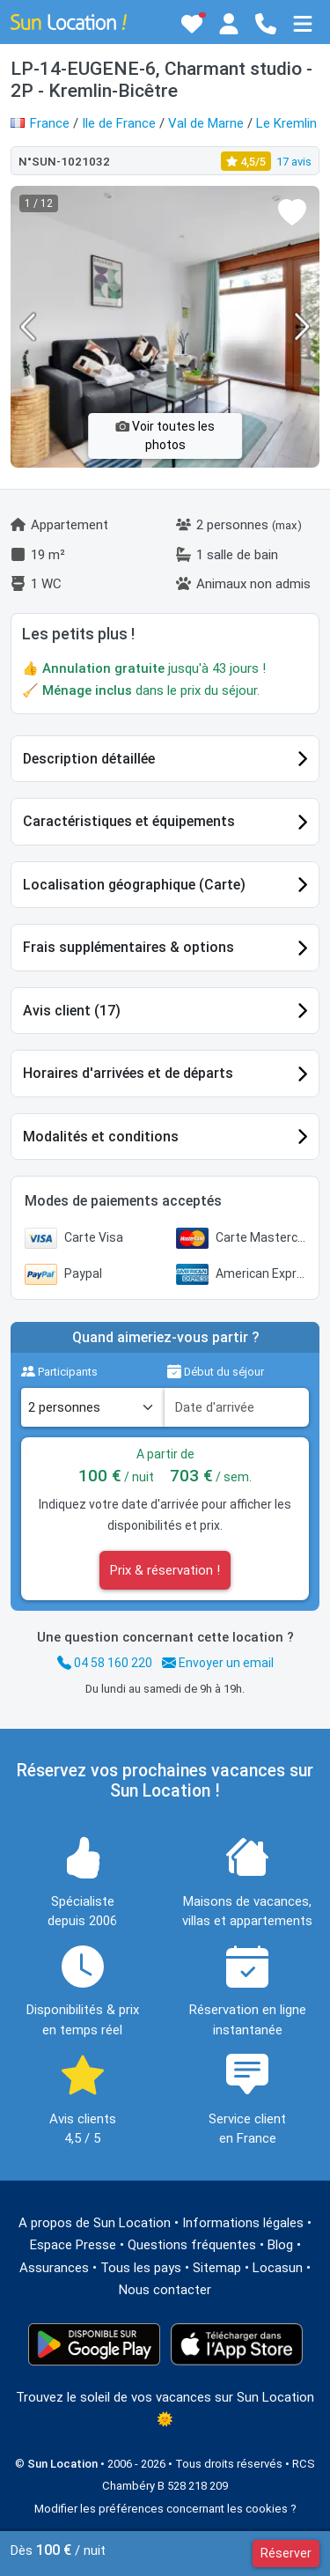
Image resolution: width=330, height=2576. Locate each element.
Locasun (278, 2268)
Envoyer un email (218, 1663)
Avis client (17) (72, 1010)
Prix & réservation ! (165, 1570)
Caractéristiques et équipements (129, 821)
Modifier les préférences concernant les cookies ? (165, 2508)
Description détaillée (89, 758)
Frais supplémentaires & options (128, 947)
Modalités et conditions (101, 1136)
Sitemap (217, 2268)
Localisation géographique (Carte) (134, 884)
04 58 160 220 (104, 1663)
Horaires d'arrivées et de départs (128, 1073)
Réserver (286, 2553)
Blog (280, 2245)
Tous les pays (140, 2268)
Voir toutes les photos (165, 435)
